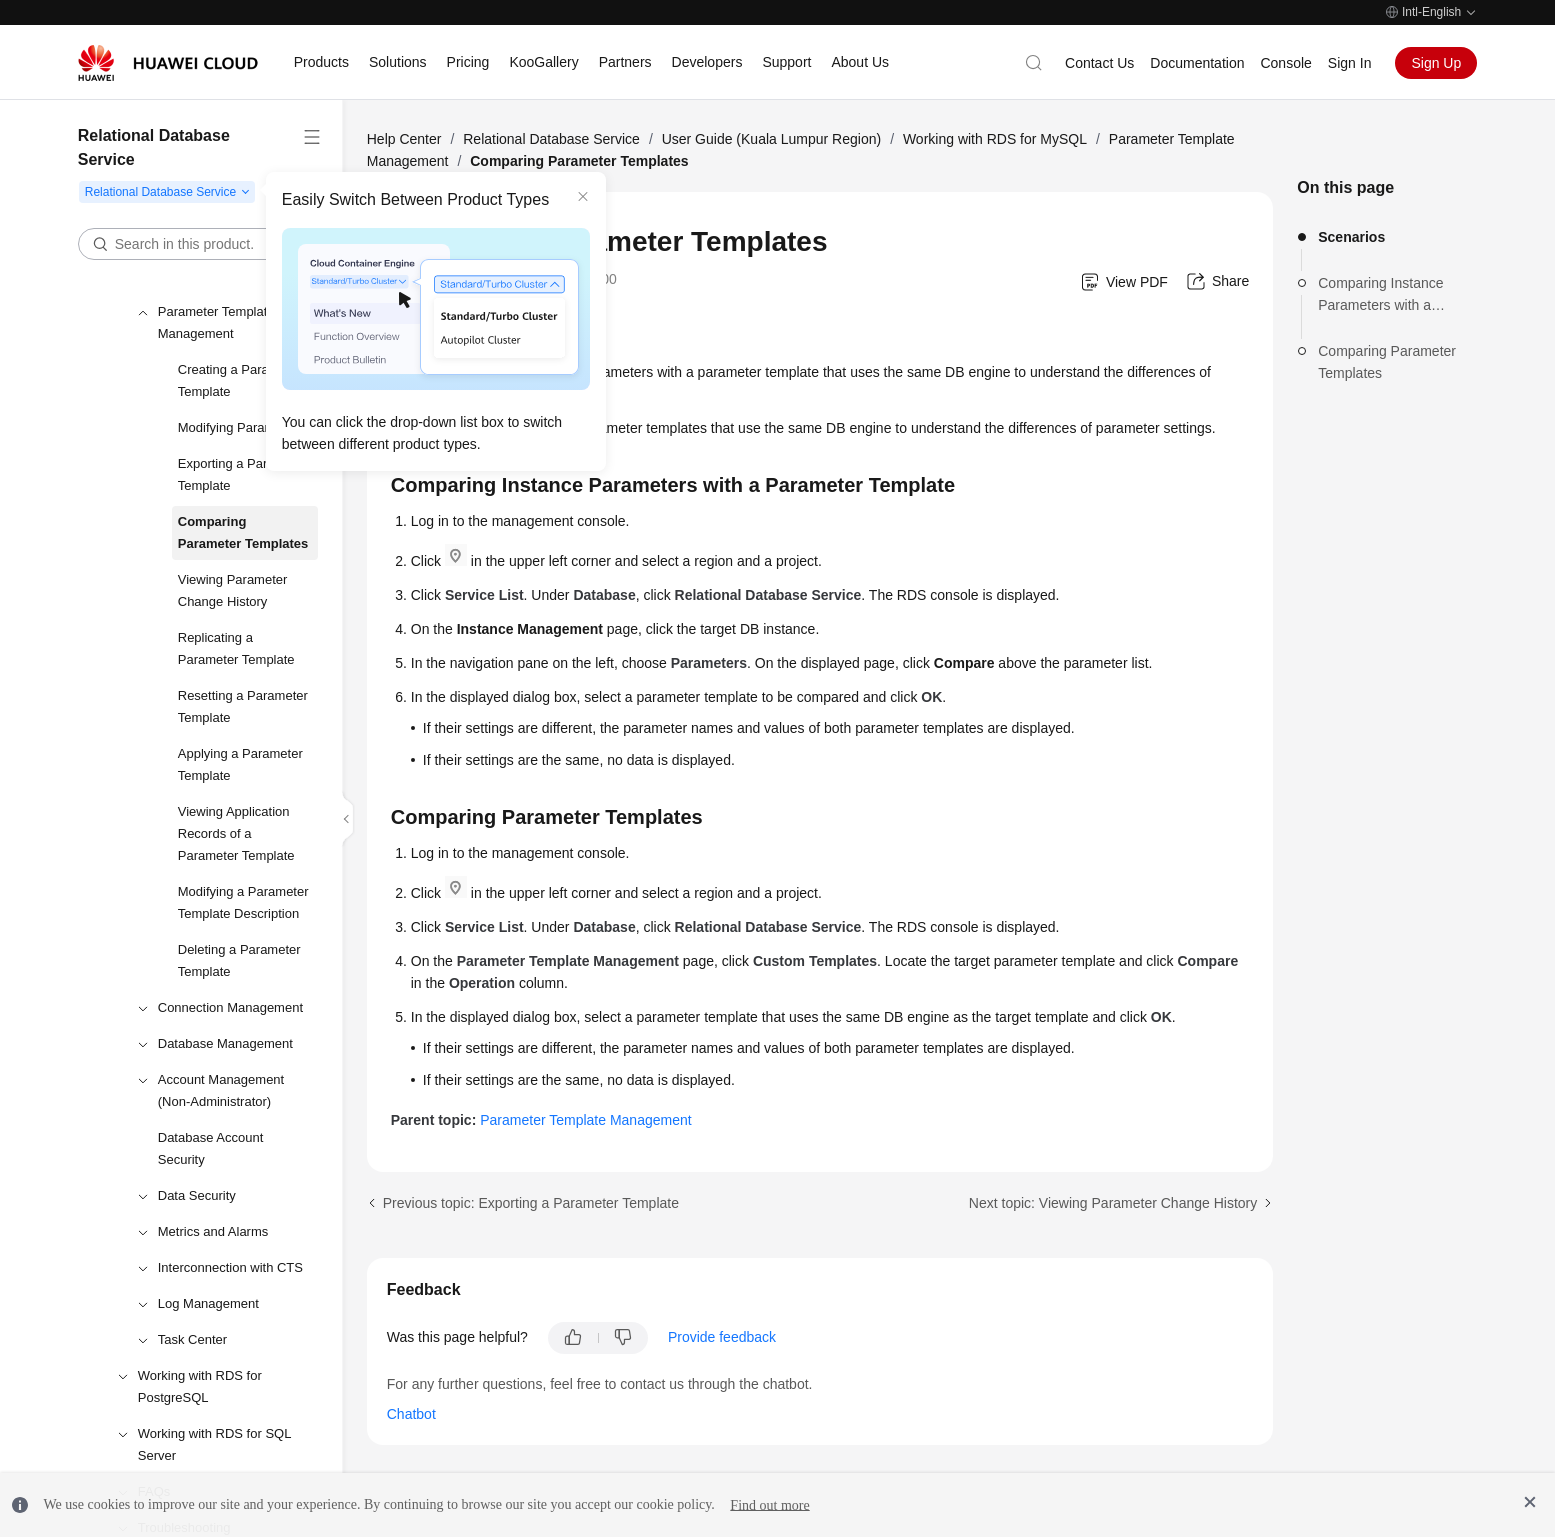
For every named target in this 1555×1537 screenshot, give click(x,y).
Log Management (208, 1303)
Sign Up (1436, 63)
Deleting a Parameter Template (239, 960)
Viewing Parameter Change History (233, 590)
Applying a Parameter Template (240, 764)
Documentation (1197, 63)
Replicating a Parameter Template (236, 648)
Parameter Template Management (216, 322)
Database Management (225, 1043)
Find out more (769, 1504)
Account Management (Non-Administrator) (221, 1090)
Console (1285, 63)
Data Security (197, 1195)
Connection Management (230, 1007)
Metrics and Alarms (213, 1231)
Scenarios (1351, 237)
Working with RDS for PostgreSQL (200, 1386)
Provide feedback (722, 1337)
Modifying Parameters (241, 427)
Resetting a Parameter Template (243, 706)
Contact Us (1099, 63)
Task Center (192, 1339)
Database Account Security (211, 1148)
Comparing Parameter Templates (243, 532)
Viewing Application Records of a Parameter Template (236, 833)
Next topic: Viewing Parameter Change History (1113, 1203)
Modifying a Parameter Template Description (243, 902)
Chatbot (411, 1414)
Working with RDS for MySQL (995, 139)
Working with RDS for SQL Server (214, 1444)
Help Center (404, 139)
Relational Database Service (551, 139)
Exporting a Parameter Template (243, 474)
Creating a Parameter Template (240, 380)
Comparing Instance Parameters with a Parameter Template (1381, 295)
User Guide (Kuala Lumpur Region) (771, 139)
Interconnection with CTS (230, 1267)
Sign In (1350, 63)
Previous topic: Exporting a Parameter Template (531, 1203)
